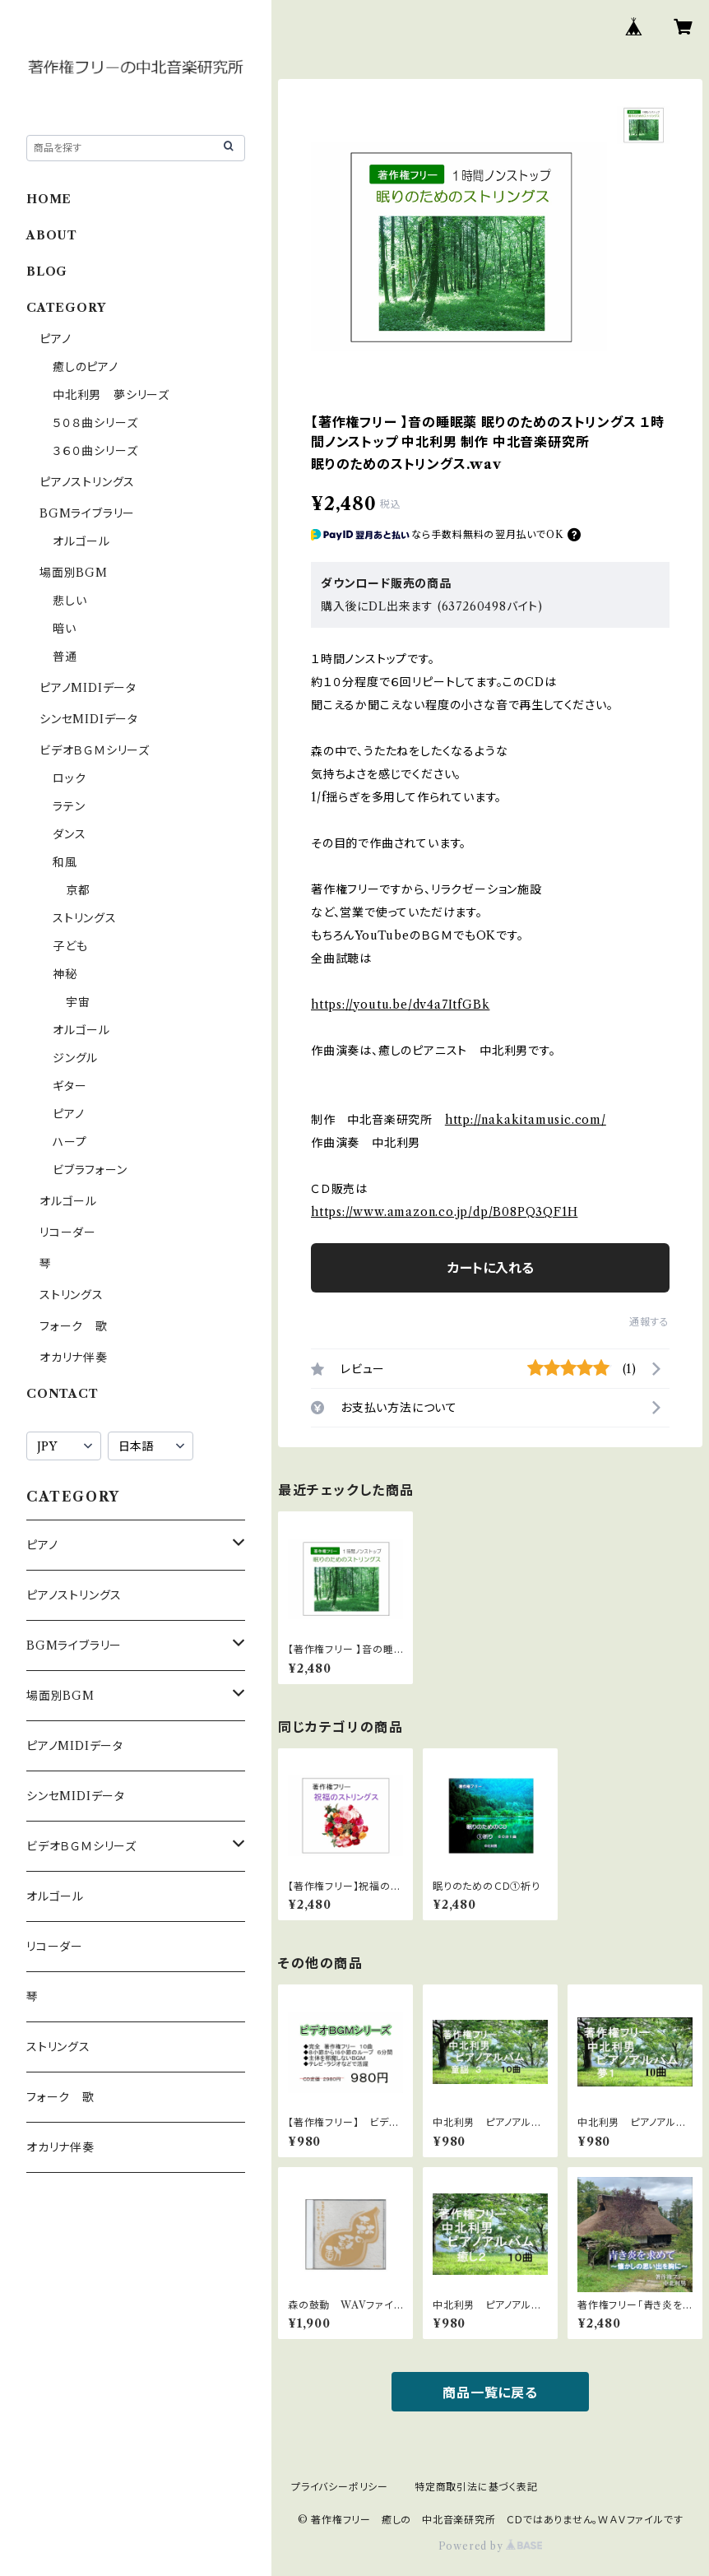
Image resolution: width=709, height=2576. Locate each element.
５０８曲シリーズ (95, 422)
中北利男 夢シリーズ (111, 395)
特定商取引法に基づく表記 (476, 2487)
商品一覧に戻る (490, 2392)
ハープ (69, 1142)
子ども (70, 946)
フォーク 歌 (73, 1326)
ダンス (69, 834)
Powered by (490, 2546)
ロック (69, 778)
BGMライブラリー (87, 513)
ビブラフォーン (90, 1170)
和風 (65, 862)
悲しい (69, 600)
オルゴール (81, 541)
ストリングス (85, 918)
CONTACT (62, 1393)
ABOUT (51, 235)
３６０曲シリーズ (95, 450)
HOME (49, 199)
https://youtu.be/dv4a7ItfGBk (400, 1004)
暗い (64, 628)
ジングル (75, 1058)
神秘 (65, 974)
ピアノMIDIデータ (88, 687)
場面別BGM (73, 572)
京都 (78, 890)
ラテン (69, 806)
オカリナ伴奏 (73, 1357)
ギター (69, 1086)
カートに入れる (490, 1268)
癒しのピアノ (85, 367)
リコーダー (67, 1232)
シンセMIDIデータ (88, 719)
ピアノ (55, 339)
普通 (65, 656)
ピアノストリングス (87, 482)
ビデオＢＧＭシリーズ (94, 750)
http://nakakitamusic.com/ (525, 1119)
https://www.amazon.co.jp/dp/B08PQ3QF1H (444, 1211)
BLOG (46, 271)
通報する (649, 1322)
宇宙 (78, 1002)
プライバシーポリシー (339, 2487)
